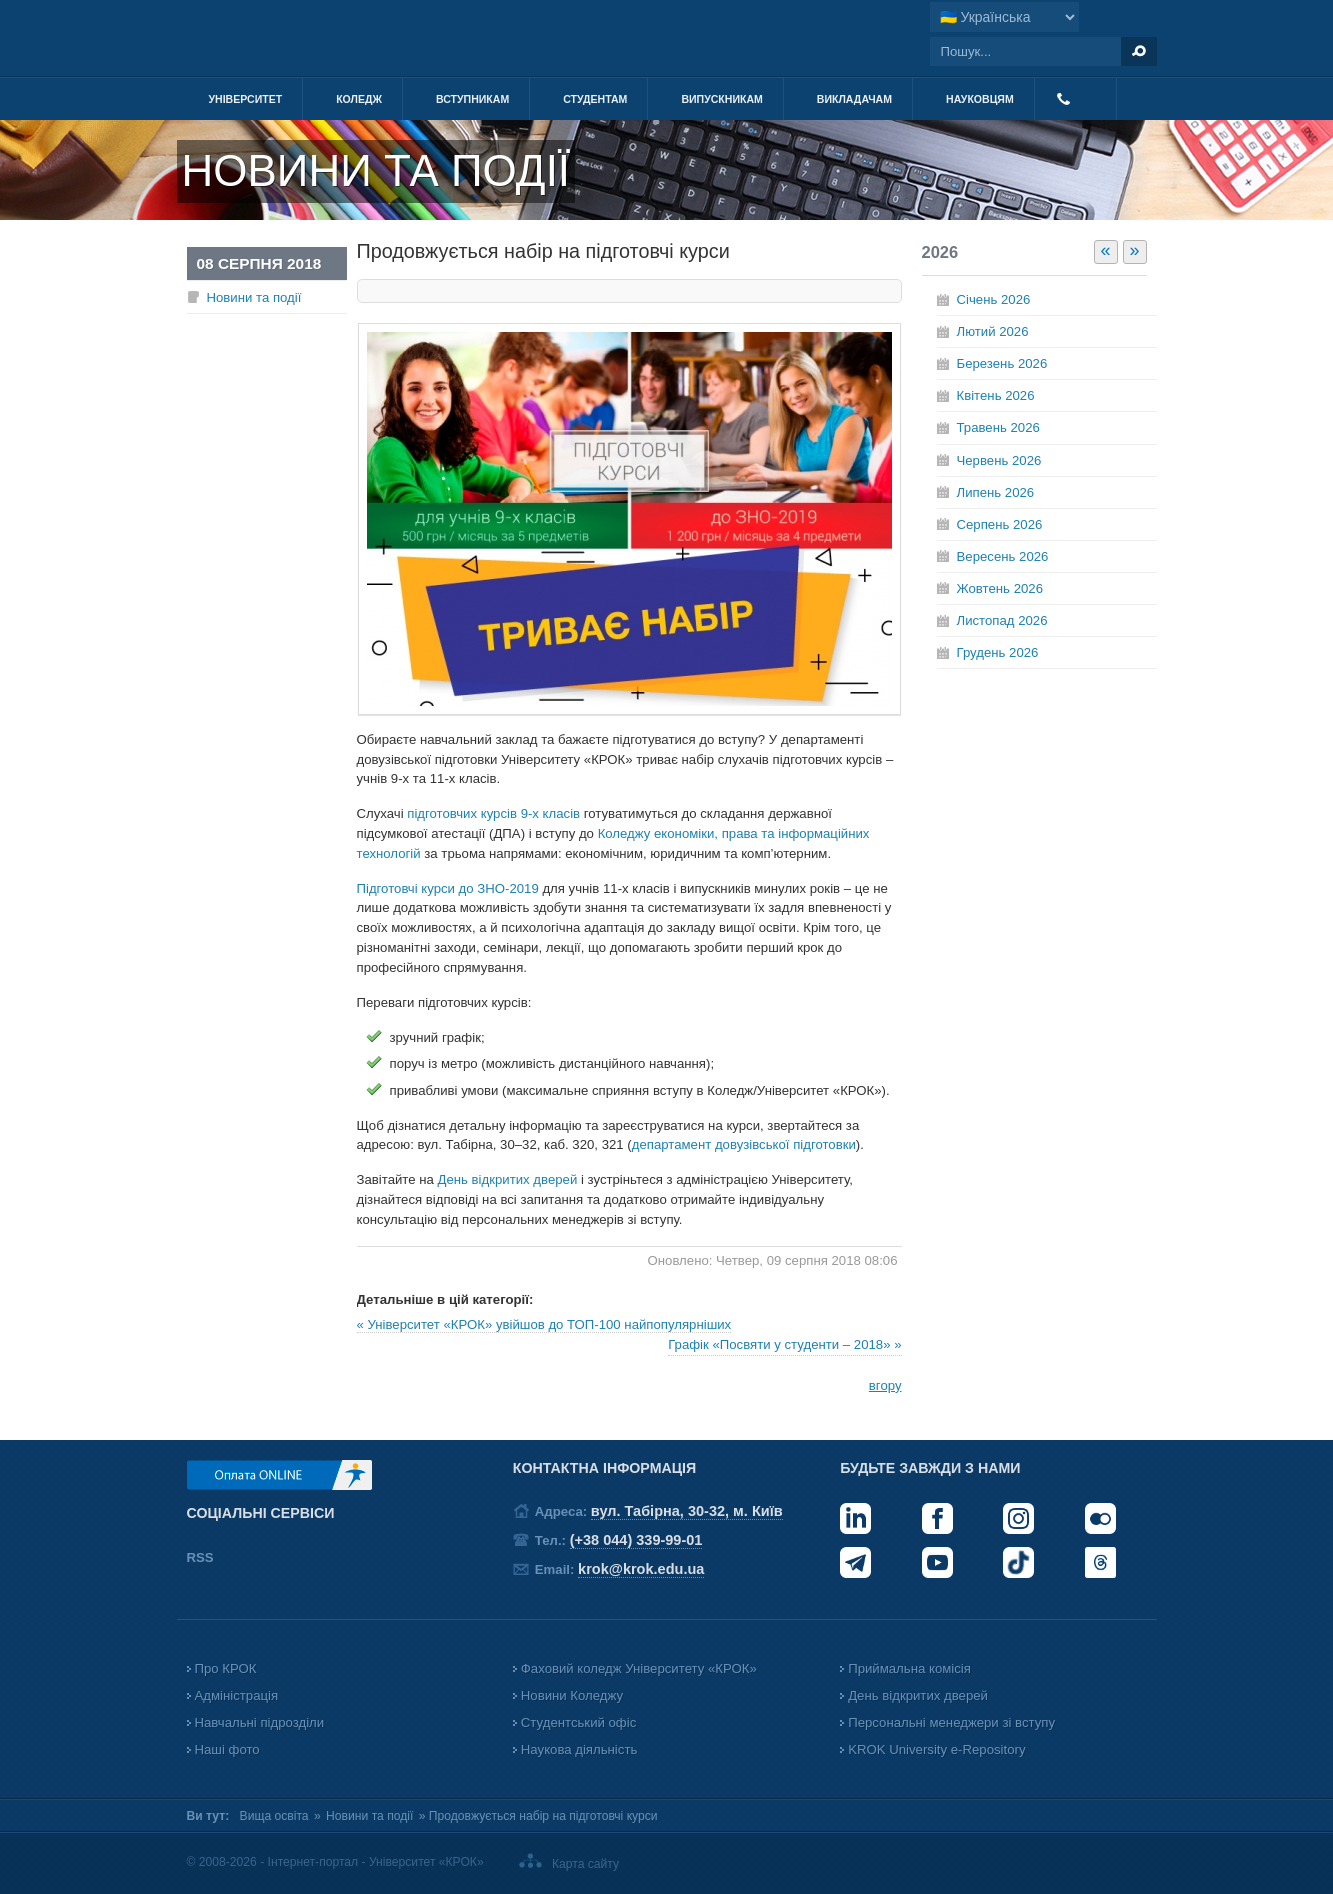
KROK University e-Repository (936, 1749)
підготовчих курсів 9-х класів (493, 813)
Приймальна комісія (909, 1668)
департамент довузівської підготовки (744, 1144)
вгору (885, 1385)
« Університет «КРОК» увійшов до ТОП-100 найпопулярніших (544, 1324)
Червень (999, 460)
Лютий (993, 331)
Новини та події (254, 297)
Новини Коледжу (572, 1695)
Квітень (996, 395)
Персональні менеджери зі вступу (951, 1722)
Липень (996, 492)
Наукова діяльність (579, 1749)
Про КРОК (226, 1668)
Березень (1002, 363)
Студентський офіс (578, 1722)
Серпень (1000, 524)
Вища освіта (274, 1816)
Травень (998, 427)
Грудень (998, 652)
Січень (994, 299)
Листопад (1002, 620)
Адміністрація (237, 1695)
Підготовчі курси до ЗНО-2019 (448, 888)
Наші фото (227, 1749)
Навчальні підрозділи (260, 1722)
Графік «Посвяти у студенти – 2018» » (784, 1344)
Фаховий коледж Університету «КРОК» (639, 1668)
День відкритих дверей (508, 1179)
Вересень (1003, 556)
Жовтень (1000, 588)
